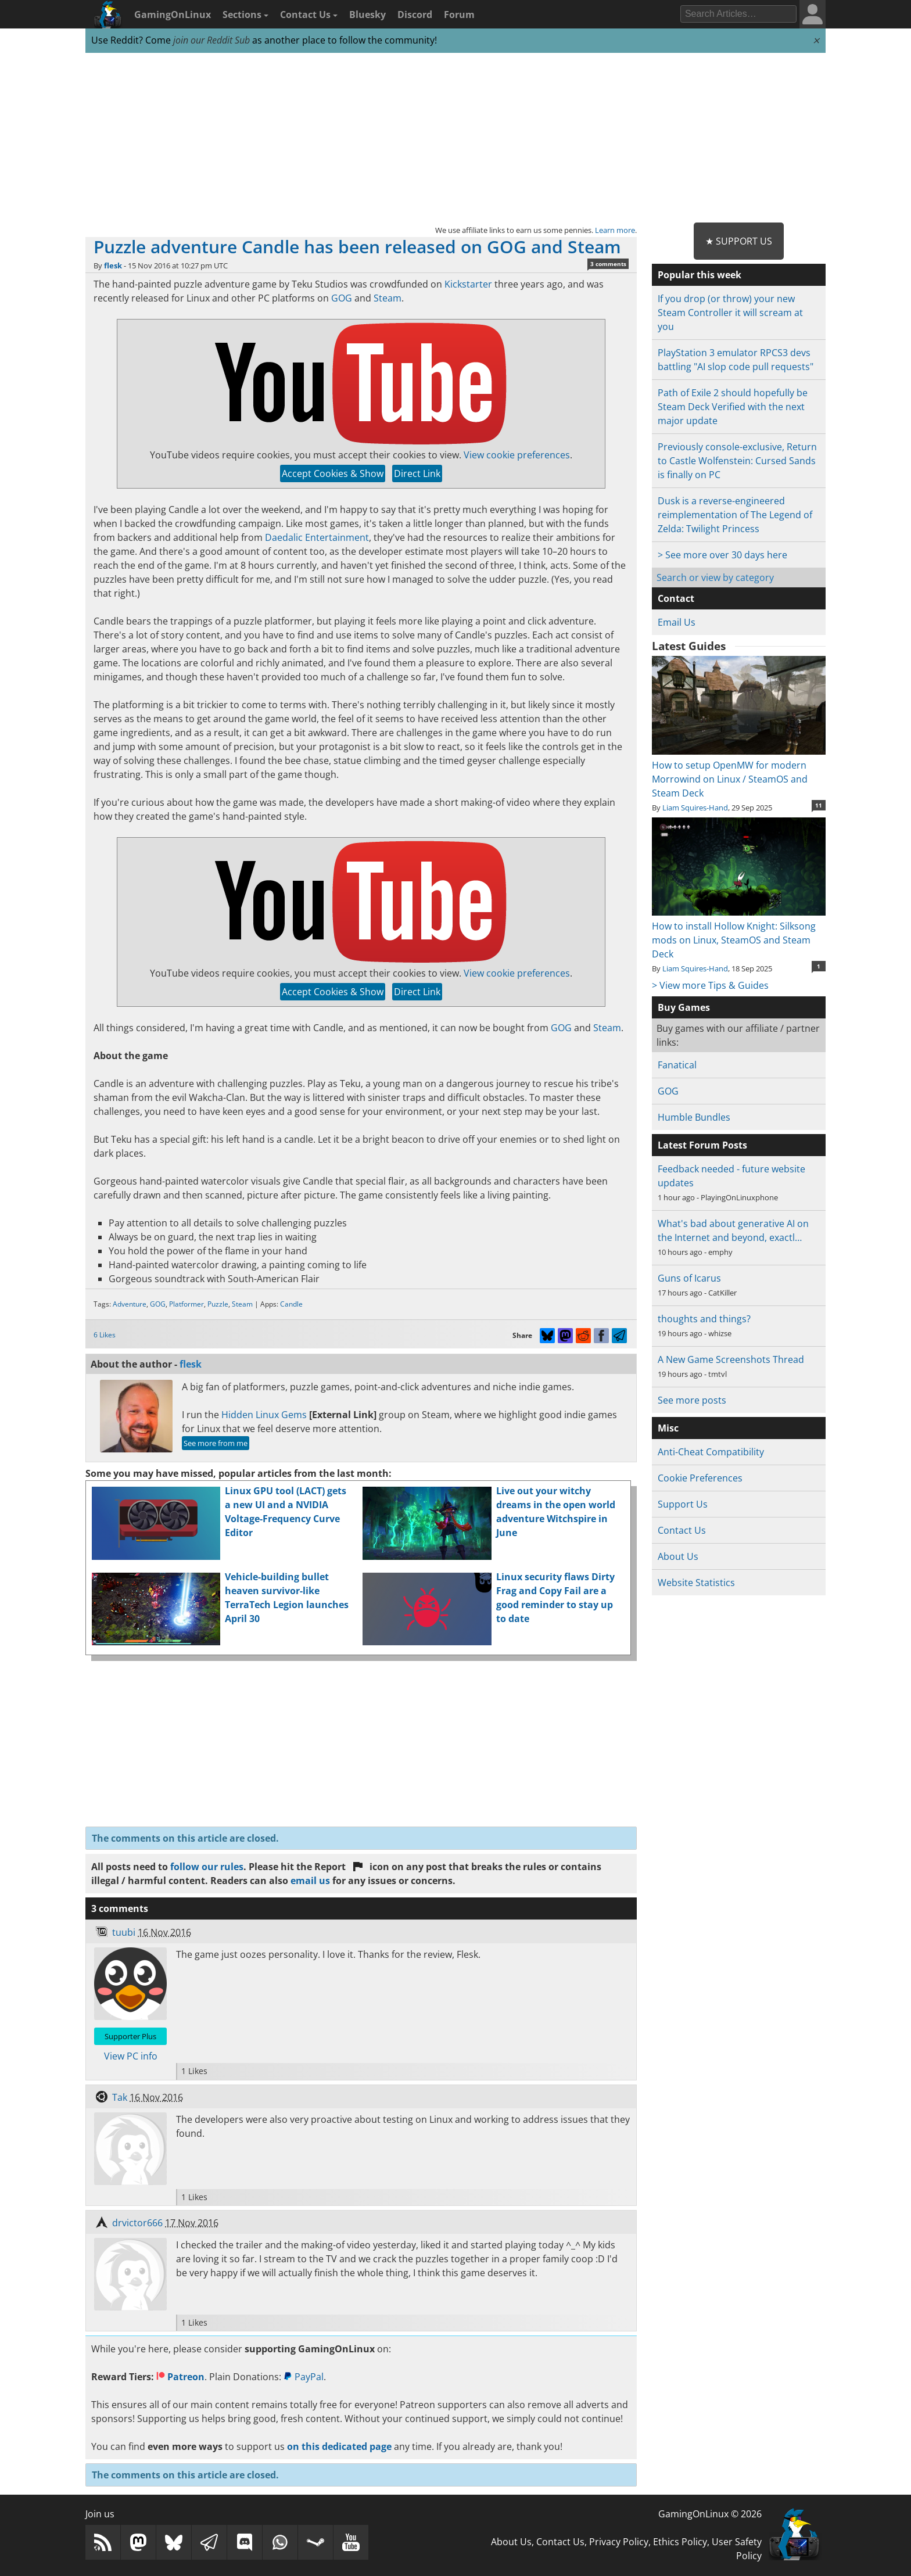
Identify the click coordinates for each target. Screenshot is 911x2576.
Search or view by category (715, 577)
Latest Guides (689, 646)
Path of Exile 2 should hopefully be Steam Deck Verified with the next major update (733, 406)
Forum (459, 14)
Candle (291, 1304)
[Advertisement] (455, 138)
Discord (414, 14)
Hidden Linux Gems (264, 1414)
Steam (387, 298)
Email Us (676, 622)
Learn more (615, 230)
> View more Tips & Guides (710, 985)
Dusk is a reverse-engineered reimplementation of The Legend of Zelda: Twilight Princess (735, 514)
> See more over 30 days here (722, 554)
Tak (119, 2097)
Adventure (129, 1304)
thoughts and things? (704, 1318)
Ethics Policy (680, 2541)
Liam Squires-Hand (695, 807)
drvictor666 (137, 2222)
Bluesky (367, 14)
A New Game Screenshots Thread (731, 1359)
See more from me (216, 1443)
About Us (678, 1556)
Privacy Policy (618, 2541)
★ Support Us (738, 241)
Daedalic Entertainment (317, 537)
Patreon (180, 2376)
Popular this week (699, 274)
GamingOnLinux (172, 14)
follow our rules (206, 1866)
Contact (676, 598)
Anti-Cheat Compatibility (711, 1451)
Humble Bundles (694, 1117)
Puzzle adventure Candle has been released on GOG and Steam (357, 247)
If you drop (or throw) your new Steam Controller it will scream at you (730, 312)
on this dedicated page (339, 2446)
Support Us (683, 1504)
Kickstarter (468, 284)
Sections (245, 14)
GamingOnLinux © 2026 (710, 2513)
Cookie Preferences (700, 1478)
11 (818, 805)
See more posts (692, 1400)
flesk (113, 265)
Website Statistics (696, 1582)
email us (310, 1880)
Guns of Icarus (689, 1278)
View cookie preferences (517, 455)
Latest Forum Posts (702, 1145)
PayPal (304, 2376)
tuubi (123, 1932)
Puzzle (217, 1304)
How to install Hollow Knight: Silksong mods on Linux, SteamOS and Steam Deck (739, 933)
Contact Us (309, 14)
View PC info (130, 2056)
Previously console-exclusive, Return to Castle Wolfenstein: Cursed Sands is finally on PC (737, 460)
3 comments (608, 264)
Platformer (186, 1304)
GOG (341, 298)
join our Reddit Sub (211, 40)
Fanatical (677, 1065)
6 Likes (105, 1335)
